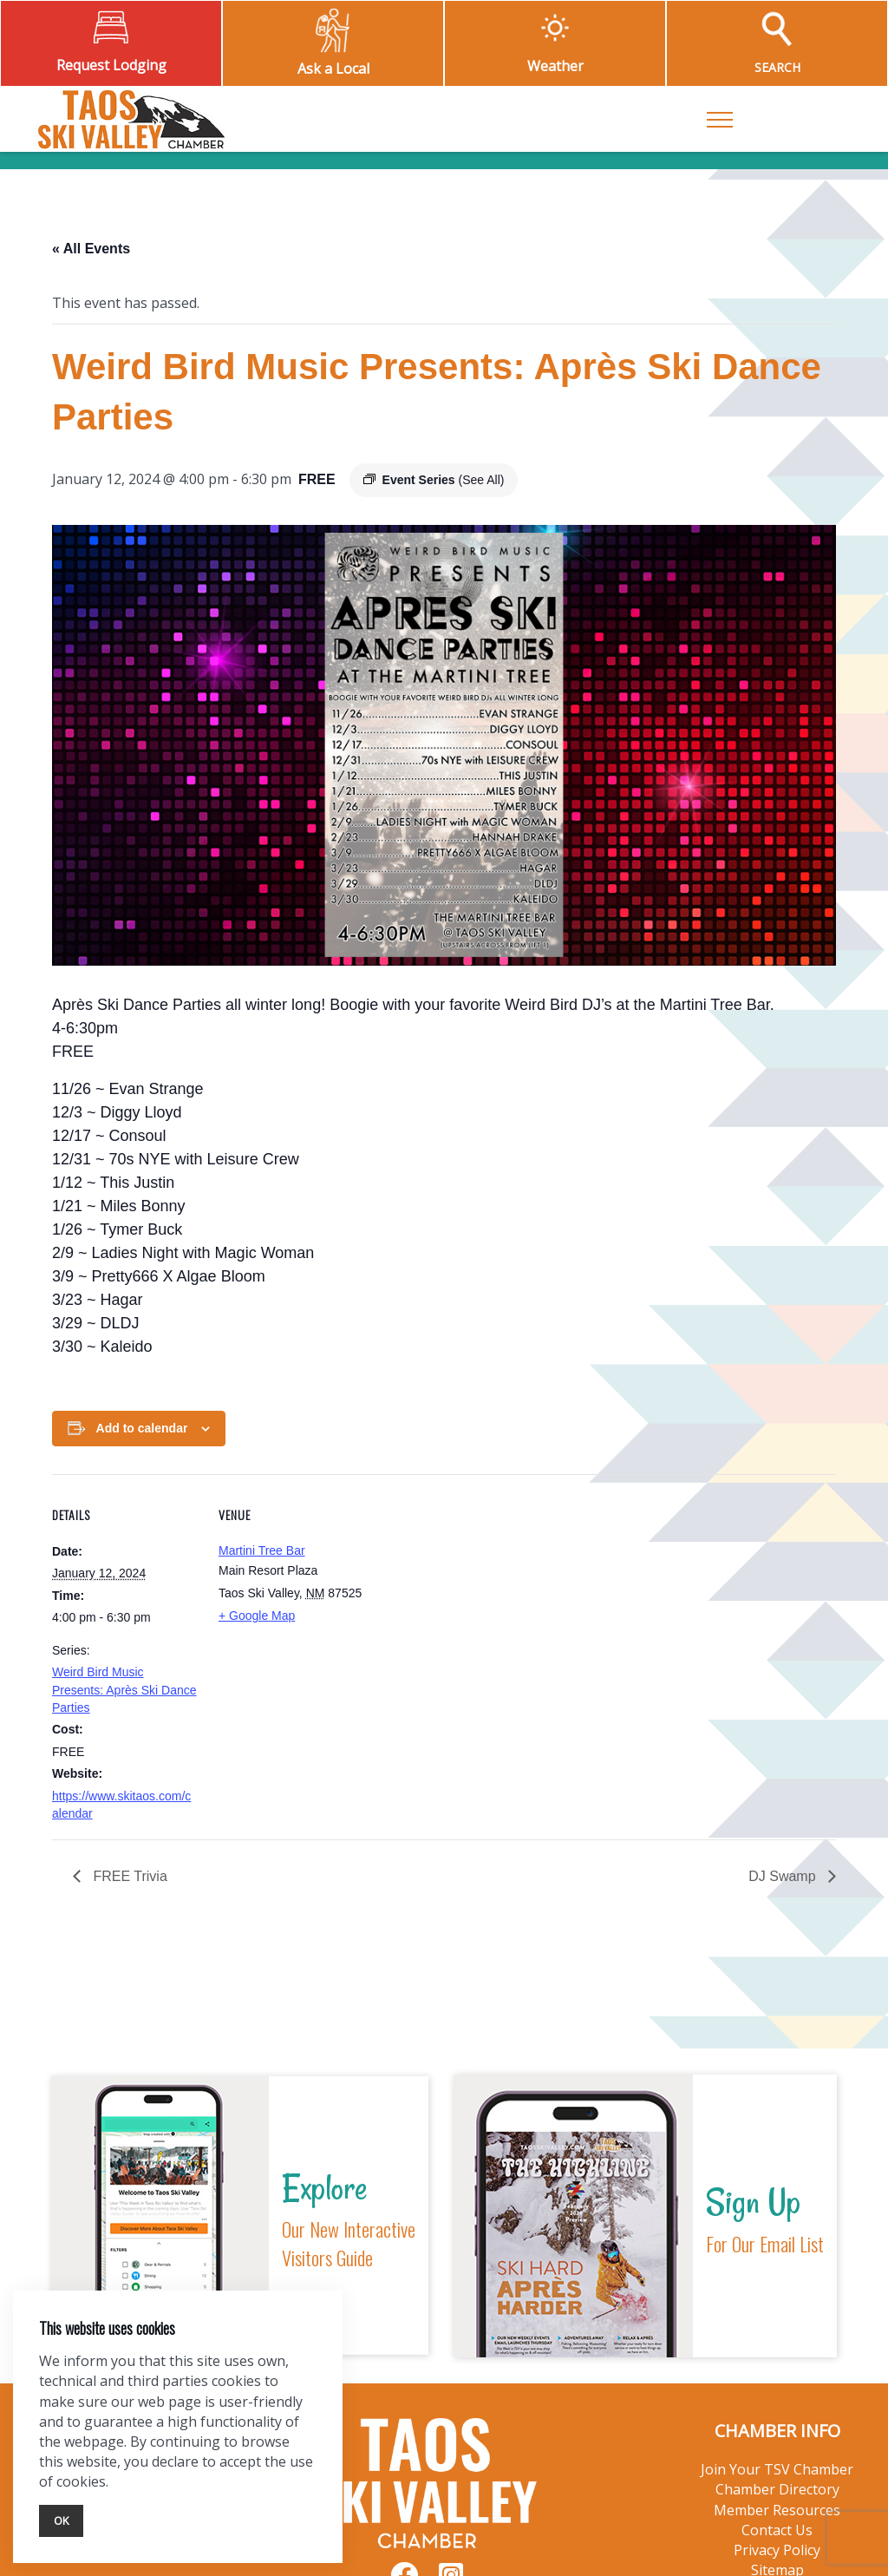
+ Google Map (257, 1615)
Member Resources (777, 2510)
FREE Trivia (128, 1876)
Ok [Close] (61, 2520)
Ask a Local (333, 68)
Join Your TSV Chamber (777, 2469)
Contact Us (777, 2530)
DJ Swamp (783, 1876)
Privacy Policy (777, 2550)
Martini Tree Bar (262, 1550)
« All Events (91, 248)
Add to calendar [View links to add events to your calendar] (142, 1428)
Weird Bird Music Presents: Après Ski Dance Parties (124, 1689)
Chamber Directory (777, 2489)
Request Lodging (111, 65)
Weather (555, 65)
